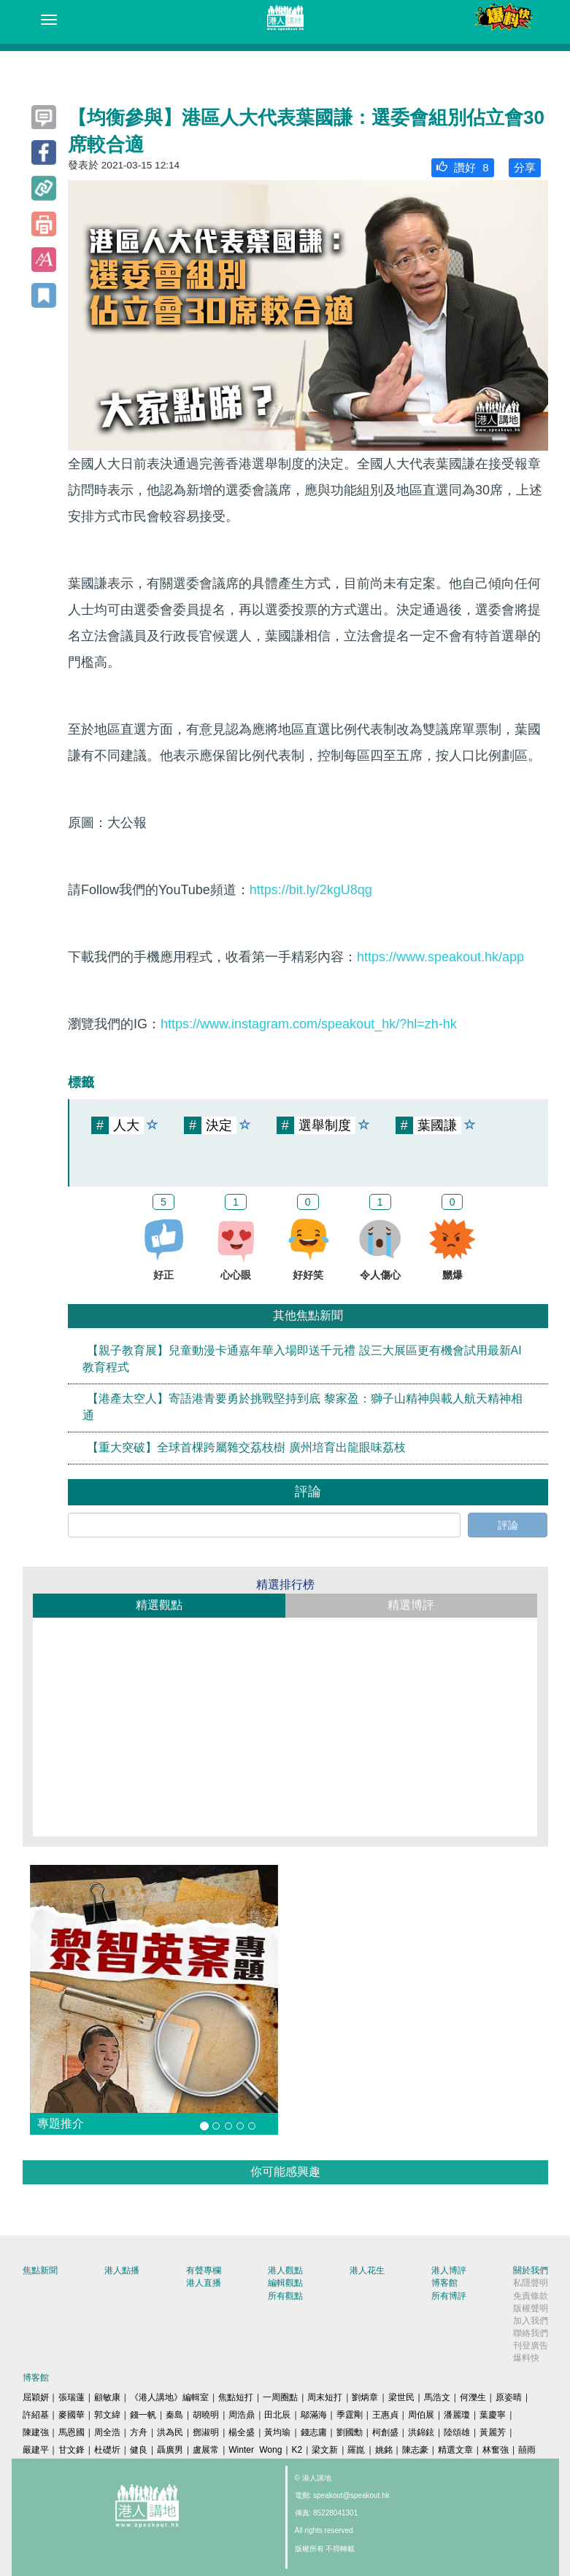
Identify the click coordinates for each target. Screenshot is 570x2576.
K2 (297, 2450)
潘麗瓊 (457, 2415)
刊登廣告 (530, 2345)
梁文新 (325, 2450)
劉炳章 (365, 2397)
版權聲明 (530, 2308)
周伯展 (421, 2415)
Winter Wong (255, 2450)
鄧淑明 (206, 2432)
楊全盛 (241, 2432)
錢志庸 (314, 2432)
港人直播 (203, 2283)
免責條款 (530, 2296)
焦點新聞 (40, 2270)
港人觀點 (285, 2270)
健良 (138, 2450)
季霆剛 (349, 2415)
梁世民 (401, 2397)
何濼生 (473, 2397)
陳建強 (36, 2432)
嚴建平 (36, 2450)
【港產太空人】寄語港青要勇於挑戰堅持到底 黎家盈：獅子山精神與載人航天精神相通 (302, 1407)
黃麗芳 (493, 2432)
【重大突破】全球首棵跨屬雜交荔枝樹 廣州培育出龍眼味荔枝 (246, 1447)
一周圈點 (280, 2397)
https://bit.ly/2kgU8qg (311, 889)
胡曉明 (206, 2415)
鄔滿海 (314, 2415)
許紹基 (36, 2415)
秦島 (174, 2415)
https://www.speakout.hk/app (440, 957)
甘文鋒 (71, 2450)
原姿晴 (509, 2397)
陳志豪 (415, 2450)
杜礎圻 (107, 2450)
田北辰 (277, 2415)
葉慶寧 (493, 2415)
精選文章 (455, 2450)
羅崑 (356, 2450)
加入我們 (530, 2321)
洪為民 (170, 2432)
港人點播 (121, 2270)
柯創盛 (385, 2432)
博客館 (444, 2283)
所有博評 (448, 2296)
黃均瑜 (277, 2432)
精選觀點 (159, 1605)
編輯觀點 (285, 2283)
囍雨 (527, 2450)
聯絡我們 (530, 2333)
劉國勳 (349, 2432)
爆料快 (526, 2358)
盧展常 (206, 2450)
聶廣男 (170, 2450)
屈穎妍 (36, 2397)
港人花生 (367, 2270)
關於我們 (530, 2270)
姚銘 (384, 2450)
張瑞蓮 (71, 2397)
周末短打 (324, 2397)
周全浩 (107, 2432)
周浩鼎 (241, 2415)
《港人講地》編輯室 (169, 2397)
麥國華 (71, 2415)
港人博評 (448, 2270)
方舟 (138, 2432)
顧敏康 (107, 2397)
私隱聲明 (530, 2283)
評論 (508, 1525)
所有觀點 (285, 2296)
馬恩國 (71, 2432)
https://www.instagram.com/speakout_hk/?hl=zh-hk (309, 1024)
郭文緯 (107, 2415)
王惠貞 (385, 2415)
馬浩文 (437, 2397)
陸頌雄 (457, 2432)
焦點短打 (235, 2397)
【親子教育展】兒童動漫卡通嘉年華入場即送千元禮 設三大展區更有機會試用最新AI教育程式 (302, 1358)
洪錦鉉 (421, 2432)
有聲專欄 (203, 2270)
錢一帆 (143, 2415)
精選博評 (411, 1605)
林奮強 (495, 2450)
